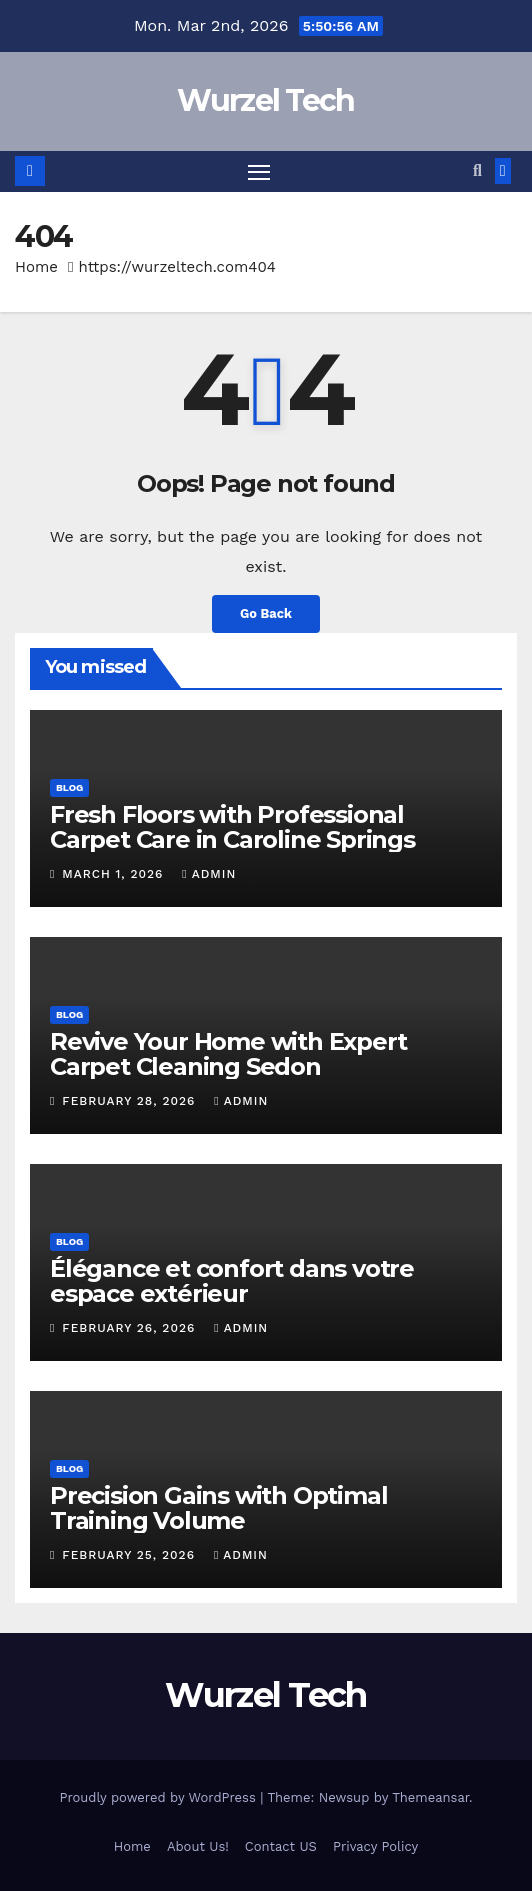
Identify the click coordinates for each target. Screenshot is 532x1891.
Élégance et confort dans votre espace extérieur (232, 1281)
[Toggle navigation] (259, 172)
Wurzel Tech (265, 100)
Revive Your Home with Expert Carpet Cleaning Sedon (228, 1054)
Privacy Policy (375, 1846)
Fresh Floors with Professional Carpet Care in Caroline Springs (232, 827)
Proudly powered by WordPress (159, 1797)
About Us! (198, 1846)
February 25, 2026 (131, 1555)
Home (36, 267)
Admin (209, 874)
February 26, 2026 (131, 1328)
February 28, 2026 (131, 1101)
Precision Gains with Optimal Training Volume (218, 1508)
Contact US (281, 1846)
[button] (477, 170)
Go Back (266, 613)
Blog (69, 787)
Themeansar (430, 1797)
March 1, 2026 (115, 874)
